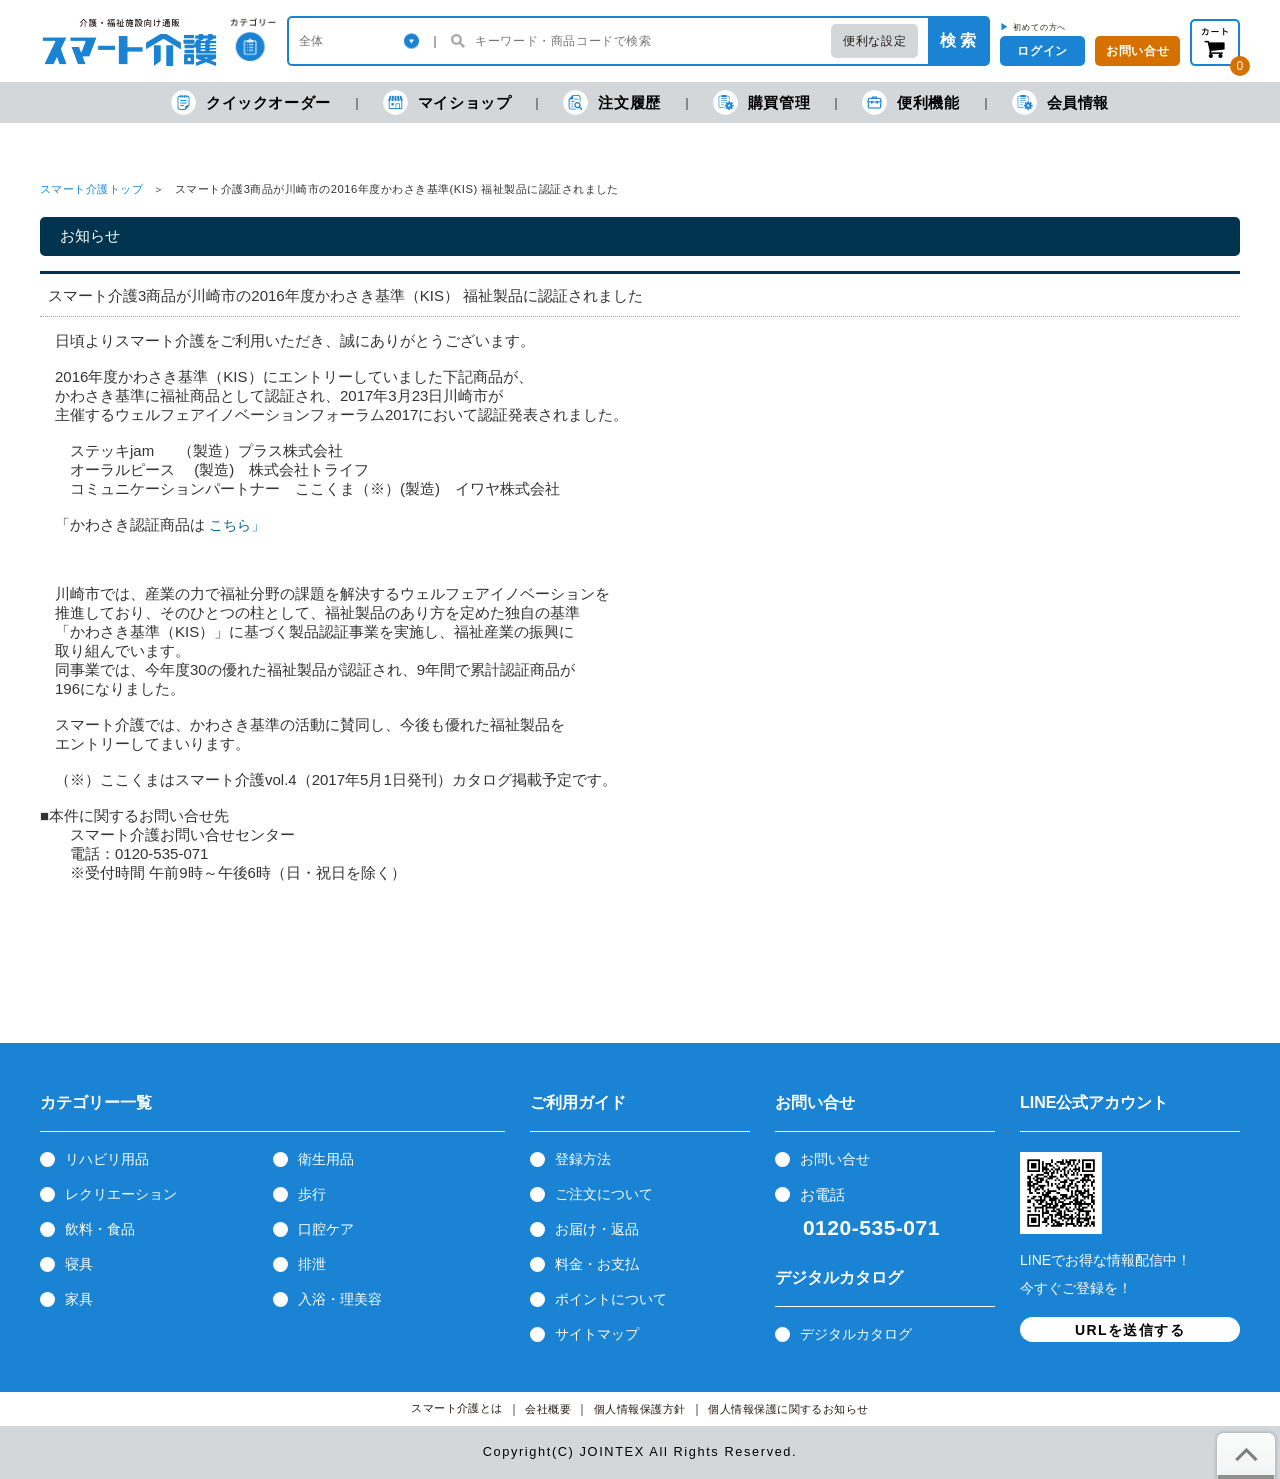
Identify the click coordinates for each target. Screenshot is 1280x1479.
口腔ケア (326, 1229)
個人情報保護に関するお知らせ (788, 1409)
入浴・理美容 (340, 1299)
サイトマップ (597, 1334)
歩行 (312, 1194)
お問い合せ (835, 1159)
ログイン (1042, 51)
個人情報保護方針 (640, 1409)
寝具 (79, 1264)
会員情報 (1060, 102)
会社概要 (548, 1409)
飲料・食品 (100, 1229)
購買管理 (761, 102)
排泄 (312, 1264)
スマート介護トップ (91, 189)
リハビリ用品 (107, 1159)
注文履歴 (611, 102)
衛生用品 (326, 1159)
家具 (79, 1299)
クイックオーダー (251, 102)
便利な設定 (874, 41)
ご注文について (604, 1194)
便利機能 (910, 102)
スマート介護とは (457, 1408)
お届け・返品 (597, 1229)
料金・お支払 (597, 1264)
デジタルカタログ (856, 1334)
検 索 (958, 40)
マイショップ (447, 102)
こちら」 (237, 525)
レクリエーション (121, 1194)
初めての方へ (1039, 27)
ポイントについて (611, 1299)
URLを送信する (1130, 1330)
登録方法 (583, 1159)
